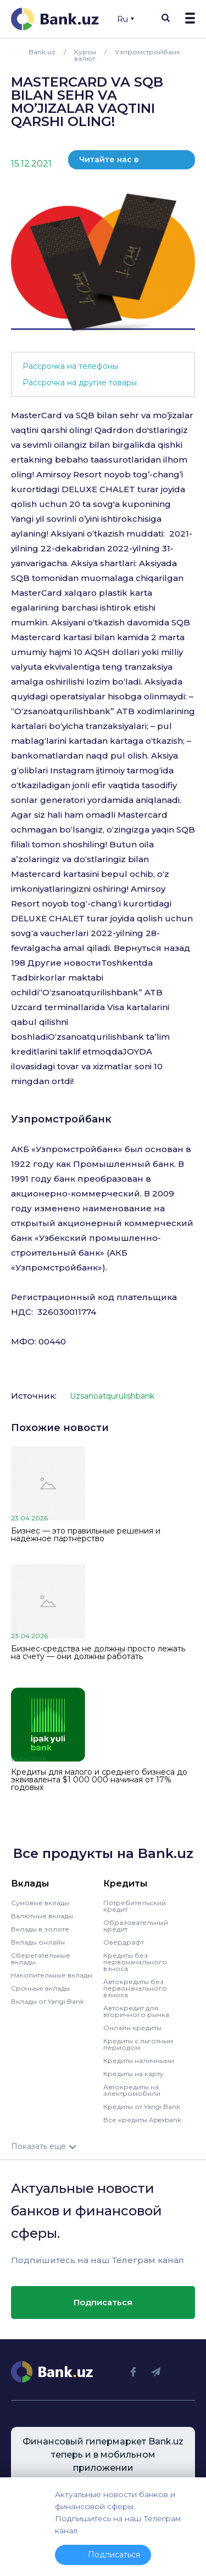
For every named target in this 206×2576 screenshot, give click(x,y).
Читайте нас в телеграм (109, 162)
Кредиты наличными (138, 2060)
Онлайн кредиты (132, 2028)
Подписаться (103, 2302)
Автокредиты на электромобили (131, 2090)
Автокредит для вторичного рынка (136, 2011)
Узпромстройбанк (61, 1119)
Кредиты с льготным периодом (138, 2044)
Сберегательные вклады (40, 1958)
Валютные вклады (42, 1916)
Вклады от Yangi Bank (47, 2001)
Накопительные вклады (51, 1975)
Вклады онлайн (38, 1942)
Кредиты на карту (133, 2074)
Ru (125, 19)
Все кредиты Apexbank (142, 2120)
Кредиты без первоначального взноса (135, 1962)
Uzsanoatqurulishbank (112, 1396)
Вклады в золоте (40, 1929)
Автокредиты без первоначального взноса (135, 1988)
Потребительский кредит (134, 1906)
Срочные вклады (40, 1988)
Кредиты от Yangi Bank (141, 2106)
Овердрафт (123, 1942)
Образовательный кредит (135, 1925)
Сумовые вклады (40, 1903)
